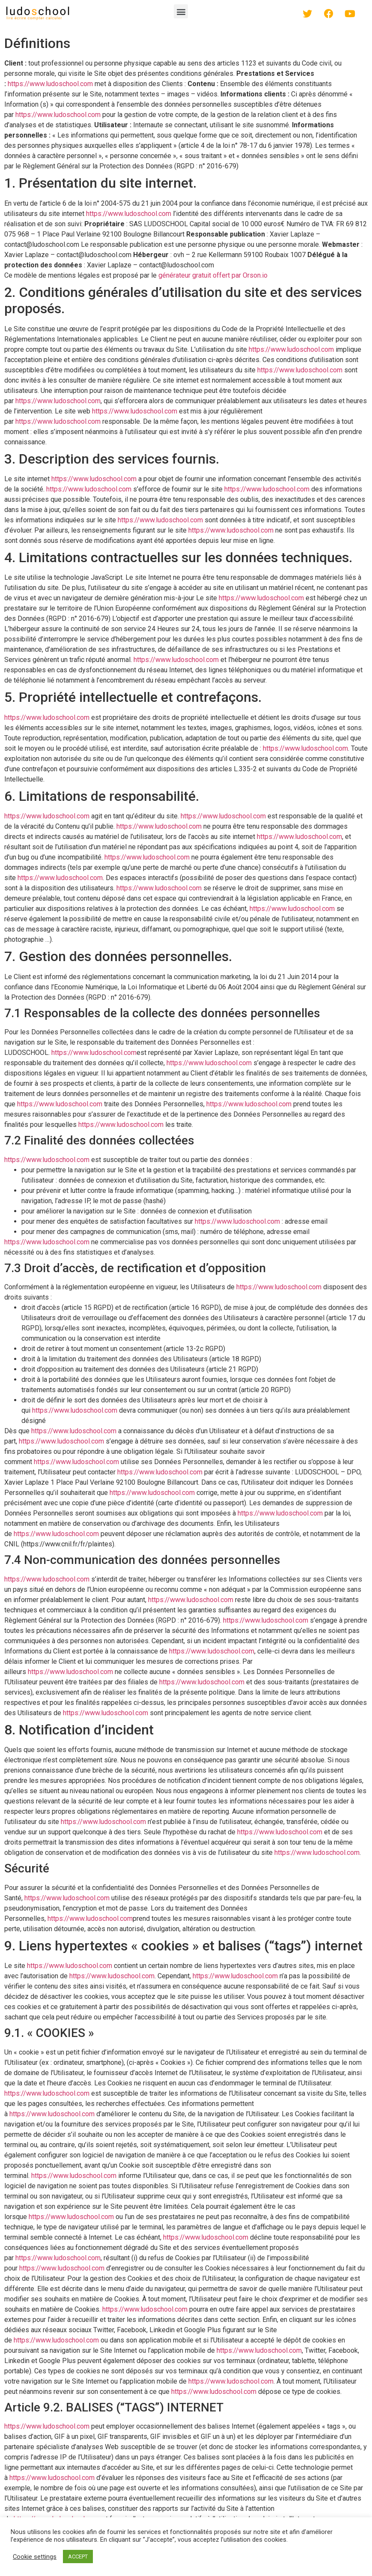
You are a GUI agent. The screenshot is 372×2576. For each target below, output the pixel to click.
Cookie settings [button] (35, 2557)
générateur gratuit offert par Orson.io (213, 275)
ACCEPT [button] (78, 2556)
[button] (181, 11)
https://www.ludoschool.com (50, 84)
